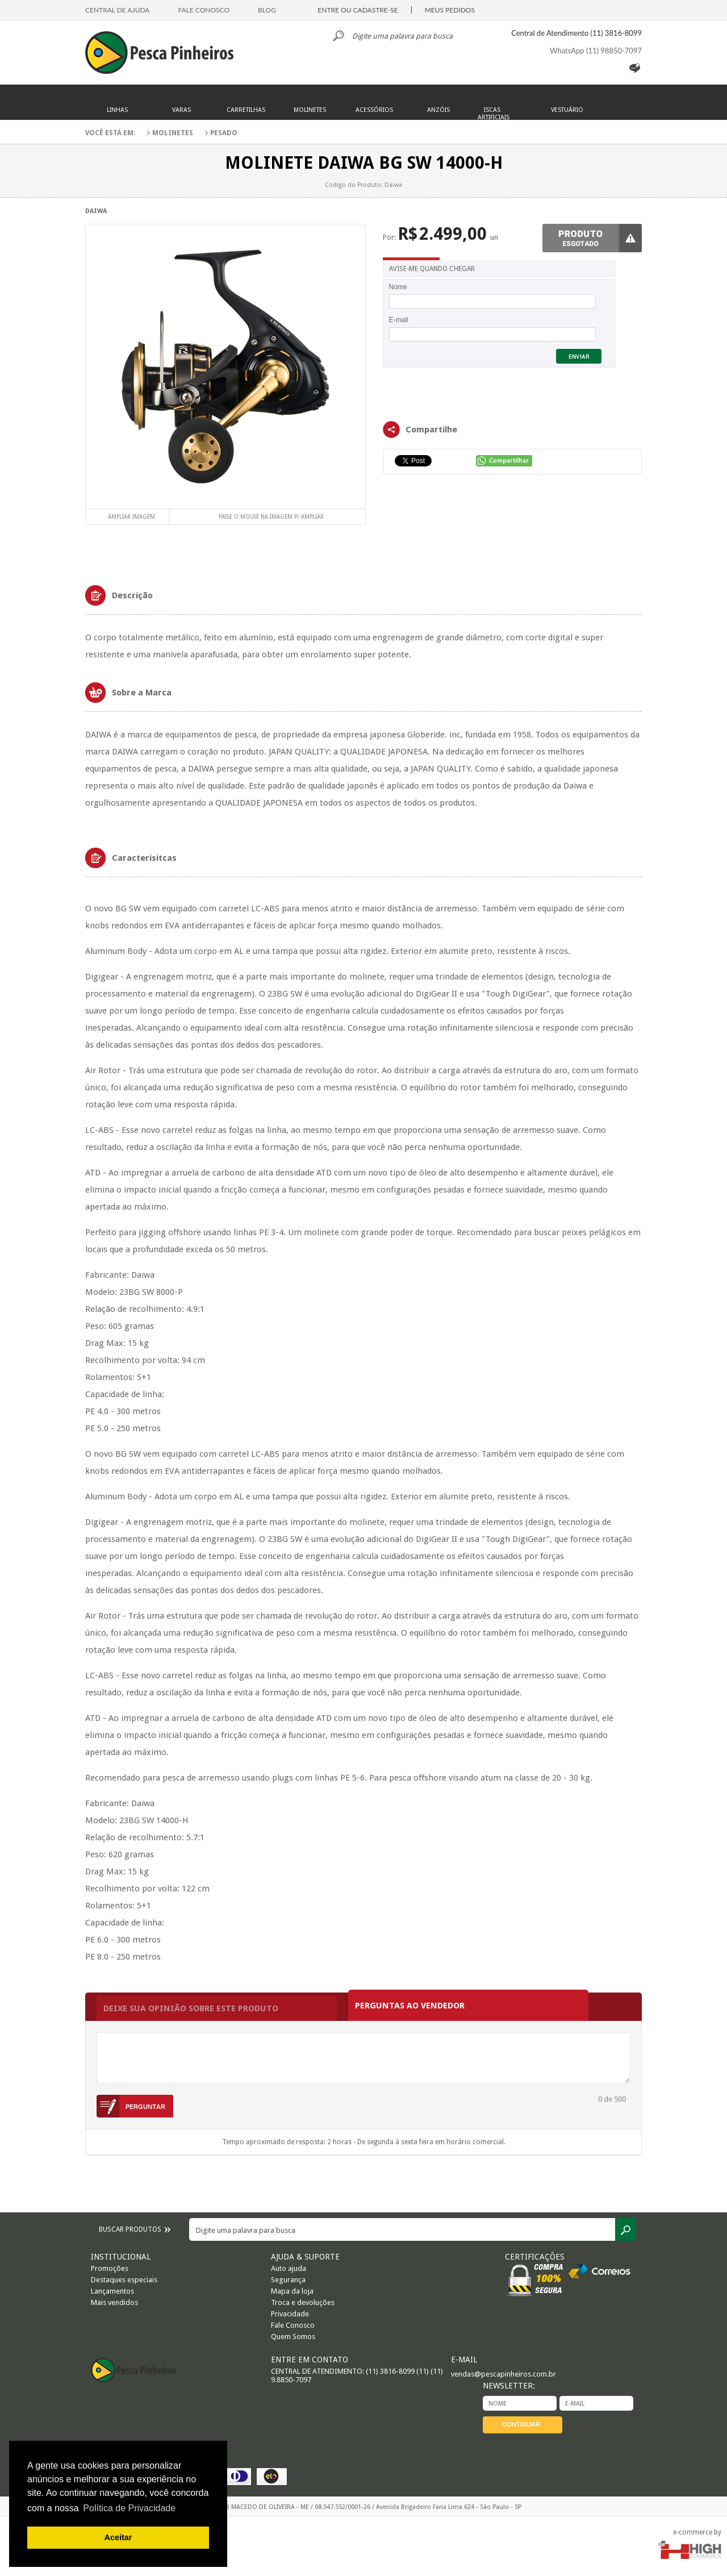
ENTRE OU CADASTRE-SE (357, 10)
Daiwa (96, 211)
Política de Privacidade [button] (129, 2508)
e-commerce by (697, 2532)
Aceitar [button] (118, 2537)
